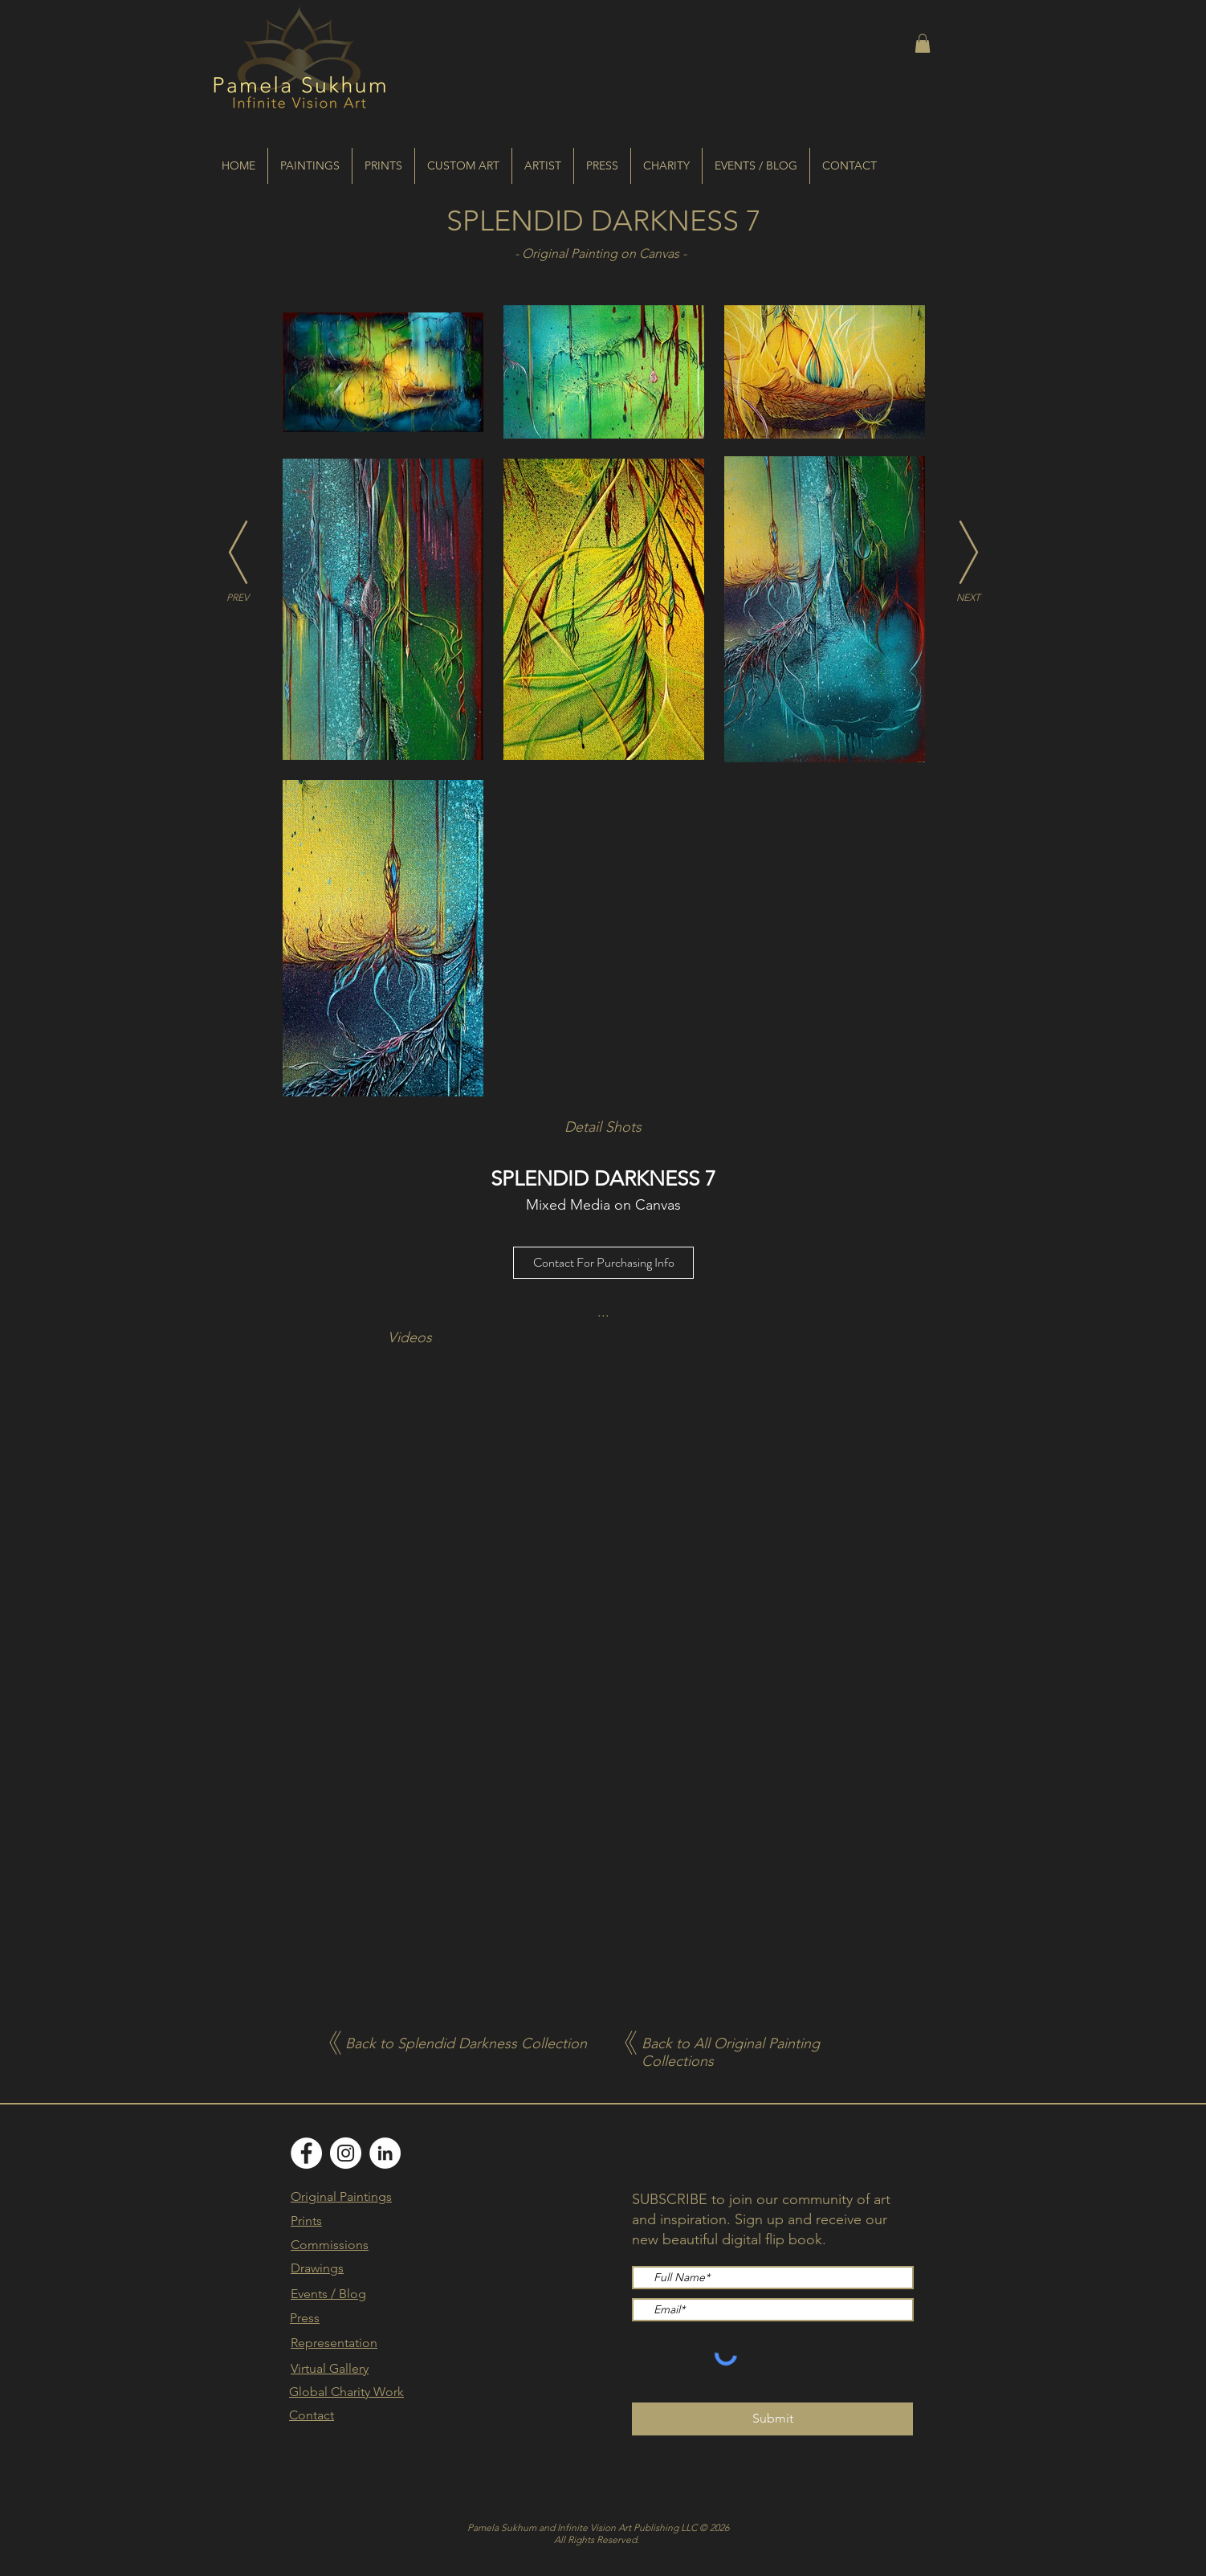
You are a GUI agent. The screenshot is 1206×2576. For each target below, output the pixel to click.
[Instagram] (345, 2153)
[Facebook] (306, 2153)
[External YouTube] (603, 1502)
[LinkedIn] (385, 2153)
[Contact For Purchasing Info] (603, 1263)
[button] (923, 43)
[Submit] (772, 2418)
